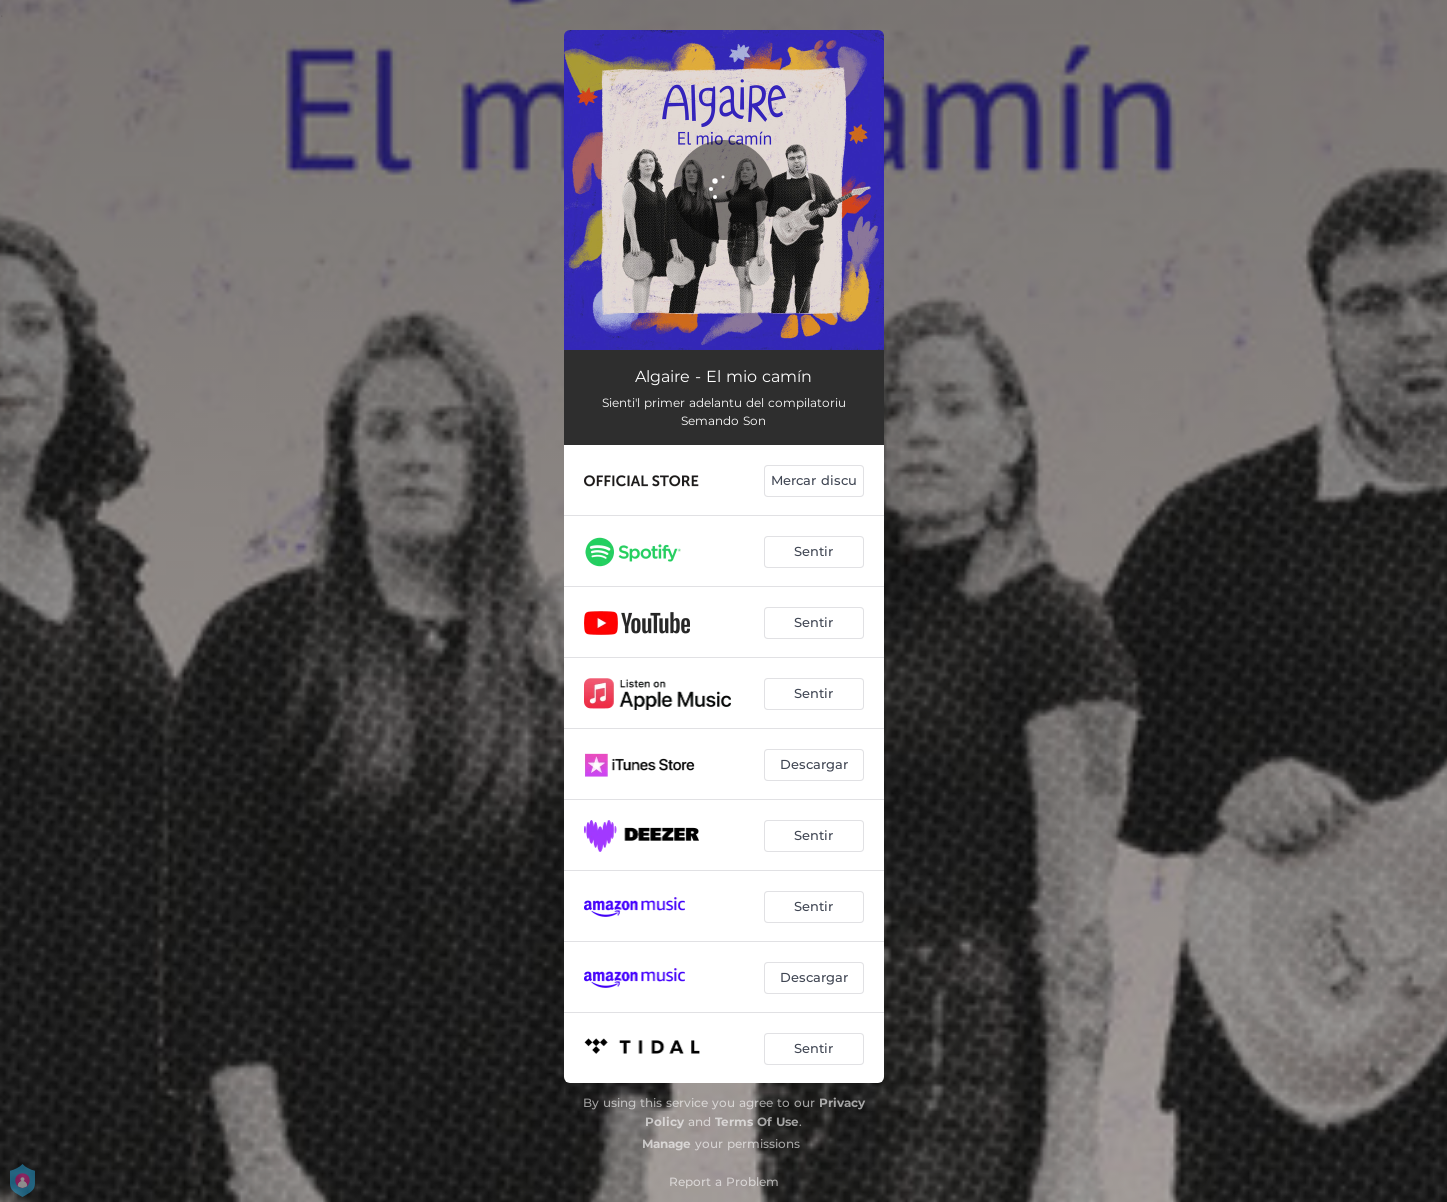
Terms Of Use (757, 1121)
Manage (666, 1143)
